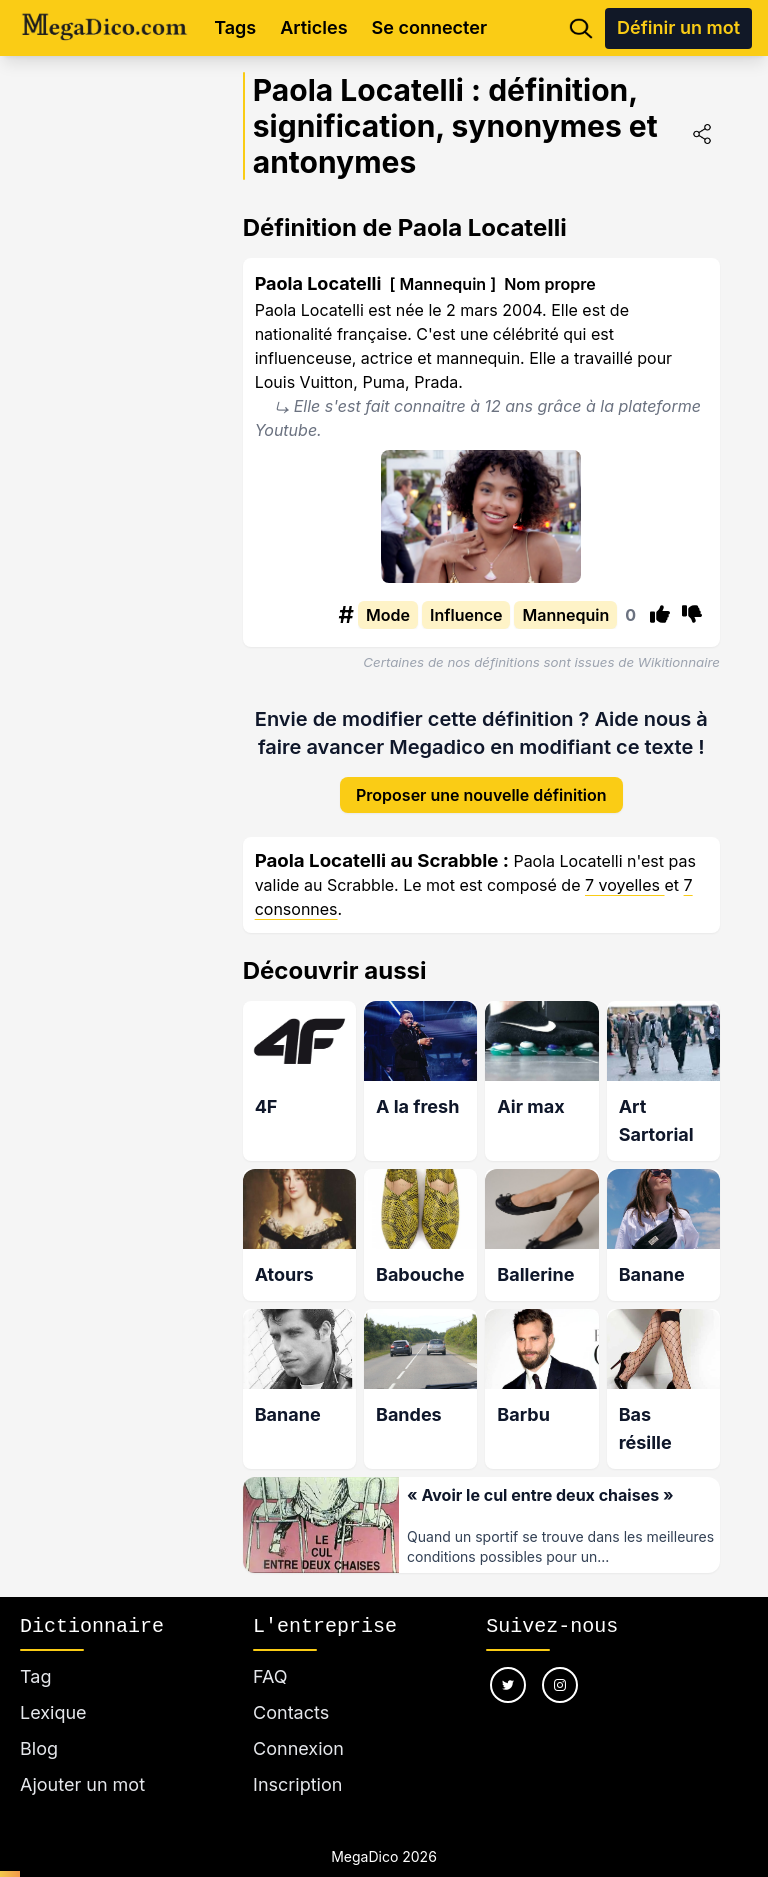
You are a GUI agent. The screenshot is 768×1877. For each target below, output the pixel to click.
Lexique (53, 1689)
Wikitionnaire (679, 662)
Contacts (291, 1689)
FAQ (270, 1653)
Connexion (298, 1725)
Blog (39, 1725)
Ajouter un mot (82, 1761)
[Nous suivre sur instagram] (560, 1662)
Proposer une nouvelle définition (481, 779)
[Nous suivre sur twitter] (508, 1662)
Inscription (297, 1761)
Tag (35, 1653)
